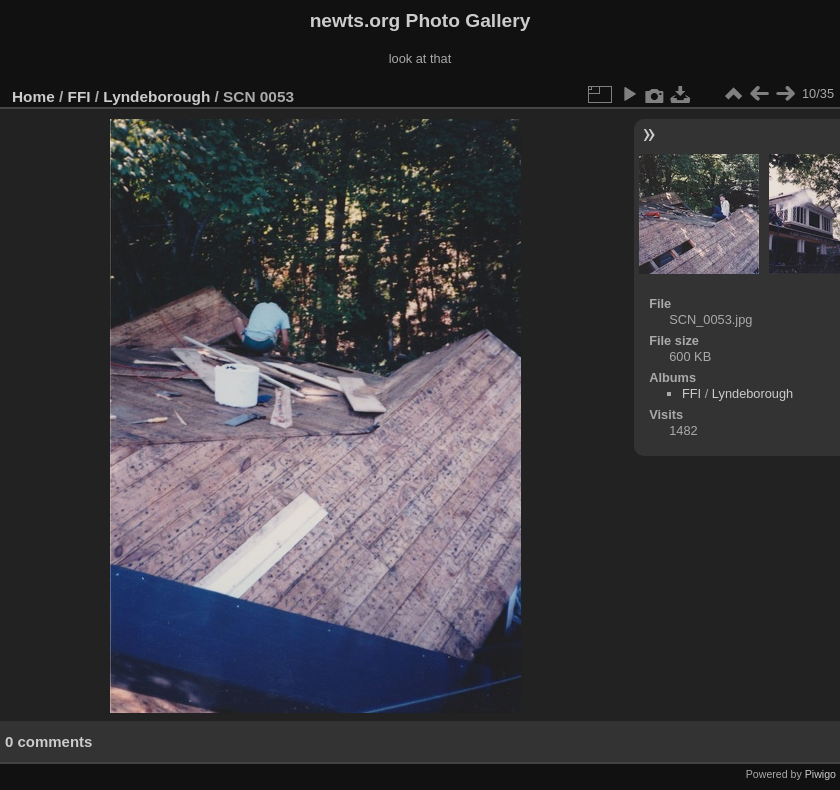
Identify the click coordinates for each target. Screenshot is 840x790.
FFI (79, 96)
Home (33, 96)
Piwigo (820, 774)
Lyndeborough (156, 96)
